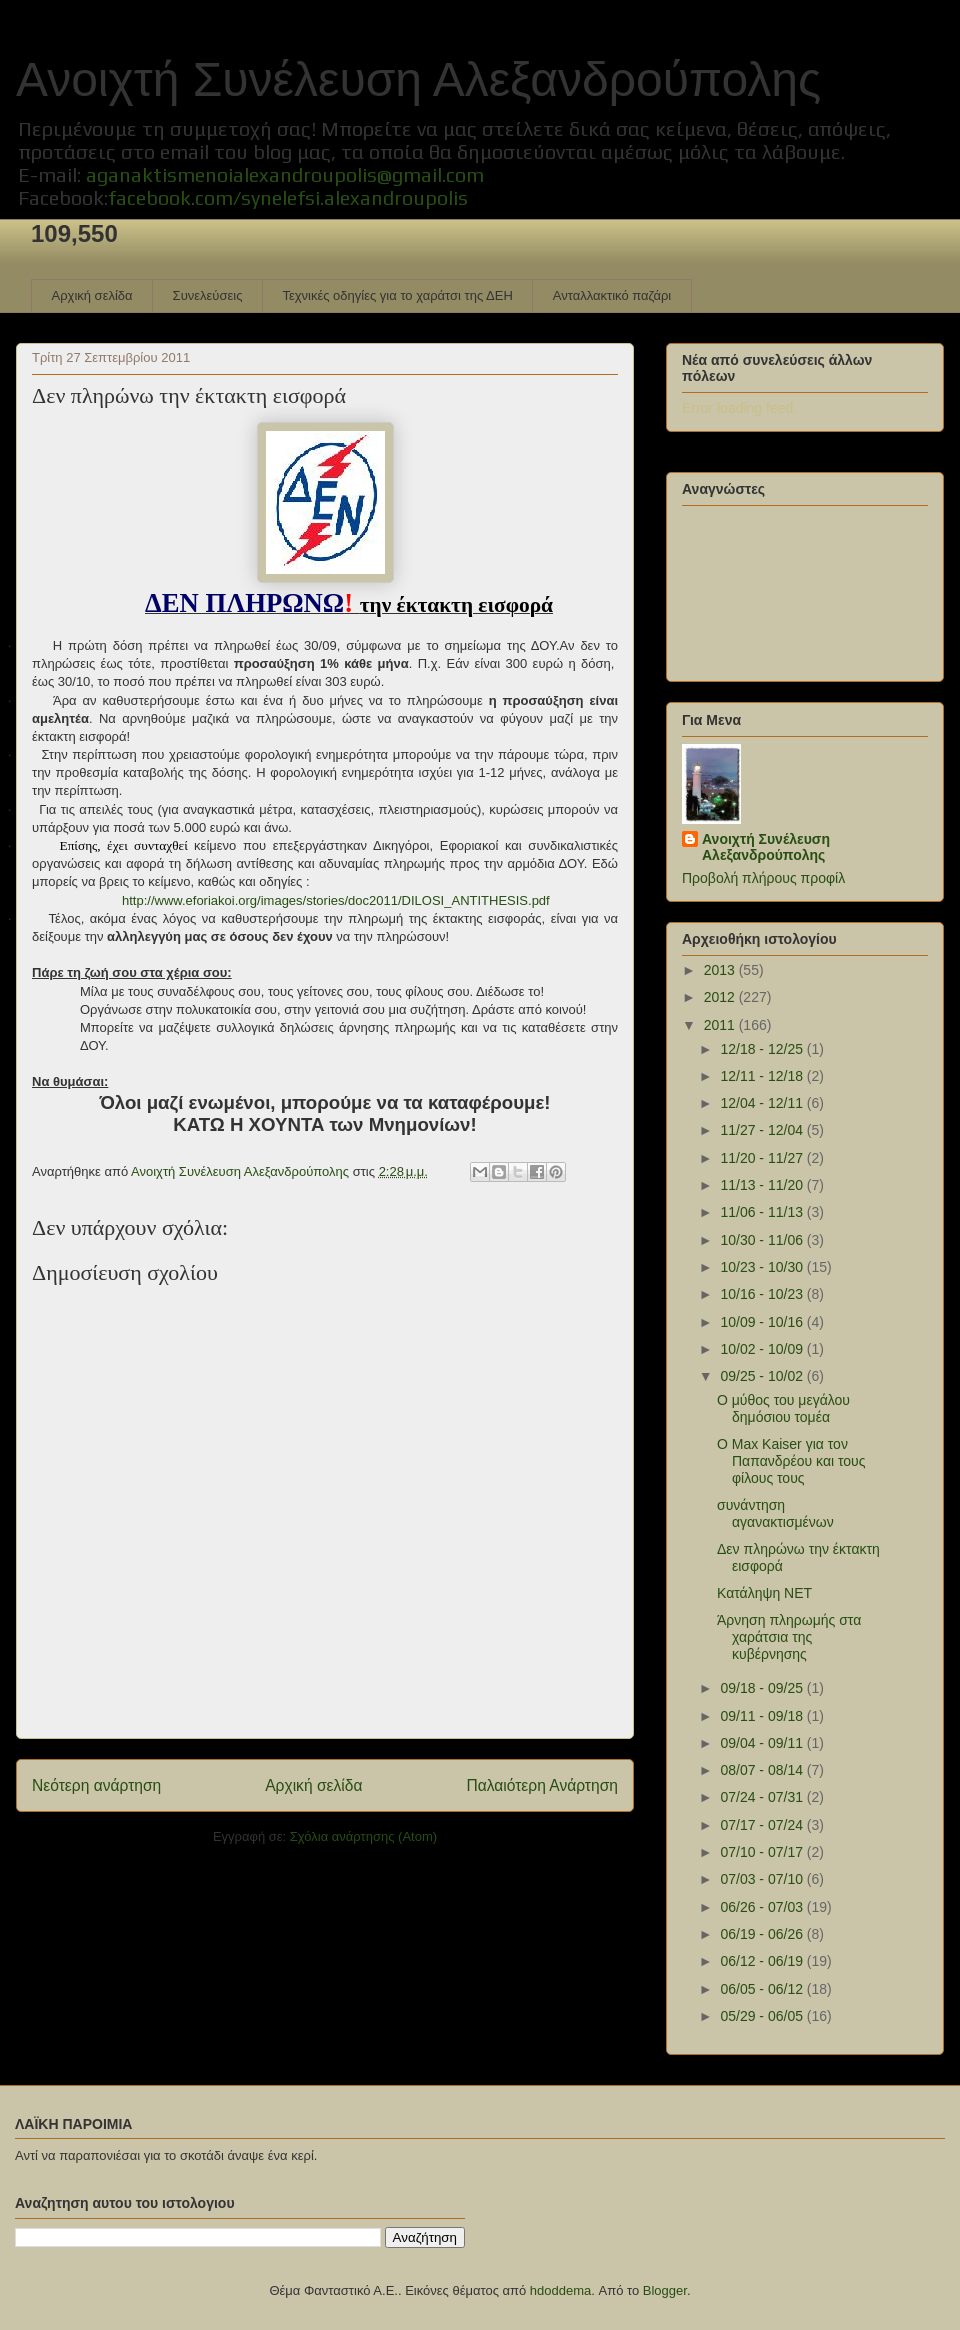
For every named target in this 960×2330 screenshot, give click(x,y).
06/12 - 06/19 (763, 1961)
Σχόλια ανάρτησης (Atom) (363, 1836)
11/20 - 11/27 (763, 1158)
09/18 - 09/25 (763, 1688)
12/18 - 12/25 (763, 1049)
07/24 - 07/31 (763, 1797)
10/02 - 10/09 (763, 1349)
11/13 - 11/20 (763, 1185)
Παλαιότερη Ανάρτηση (542, 1785)
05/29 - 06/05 (763, 2016)
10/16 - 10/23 (763, 1294)
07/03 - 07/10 (763, 1879)
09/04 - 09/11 (763, 1743)
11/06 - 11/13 (763, 1212)
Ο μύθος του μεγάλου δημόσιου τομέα (783, 1408)
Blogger (665, 2290)
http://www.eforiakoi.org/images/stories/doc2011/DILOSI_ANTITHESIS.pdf (336, 900)
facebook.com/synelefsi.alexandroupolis (288, 197)
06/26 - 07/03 (763, 1907)
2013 (721, 970)
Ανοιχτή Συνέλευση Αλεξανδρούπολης (418, 79)
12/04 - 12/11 (763, 1103)
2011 (721, 1025)
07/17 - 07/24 (763, 1825)
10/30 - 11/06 (763, 1240)
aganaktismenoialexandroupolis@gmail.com (285, 174)
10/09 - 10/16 (763, 1322)
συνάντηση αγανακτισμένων (775, 1513)
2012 (721, 997)
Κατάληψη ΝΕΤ (764, 1593)
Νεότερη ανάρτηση (96, 1785)
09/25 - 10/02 (763, 1376)
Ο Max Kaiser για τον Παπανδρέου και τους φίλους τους (791, 1461)
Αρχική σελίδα (92, 295)
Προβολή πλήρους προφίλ (763, 878)
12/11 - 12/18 (763, 1076)
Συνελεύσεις (208, 295)
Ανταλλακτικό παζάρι (612, 295)
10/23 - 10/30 (763, 1267)
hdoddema (560, 2290)
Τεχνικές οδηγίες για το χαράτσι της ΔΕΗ (397, 295)
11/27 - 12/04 (763, 1130)
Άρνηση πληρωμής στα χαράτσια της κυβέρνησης (789, 1637)
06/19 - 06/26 (763, 1934)
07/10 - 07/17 (763, 1852)
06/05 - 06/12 (763, 1989)
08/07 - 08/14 (763, 1770)
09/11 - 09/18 (763, 1716)
